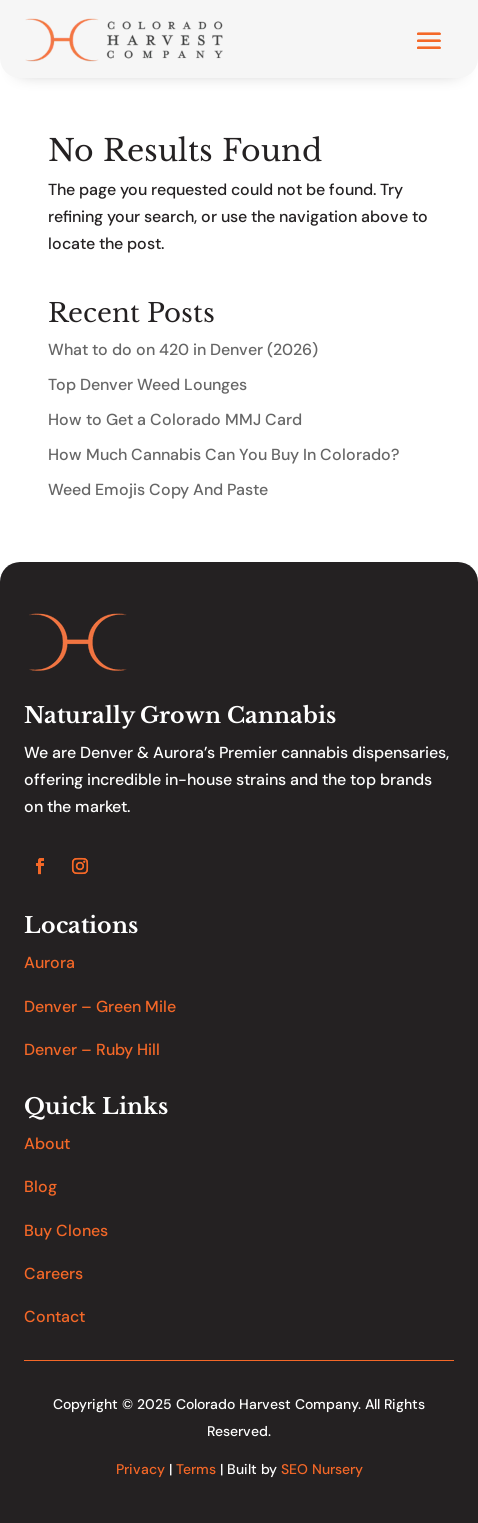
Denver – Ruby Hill (92, 1049)
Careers (53, 1273)
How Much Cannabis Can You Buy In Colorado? (223, 454)
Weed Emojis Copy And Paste (158, 489)
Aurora (49, 962)
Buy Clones (66, 1230)
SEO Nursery (322, 1469)
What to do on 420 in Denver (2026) (183, 349)
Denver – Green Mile (100, 1006)
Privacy (140, 1469)
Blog (40, 1186)
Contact (54, 1316)
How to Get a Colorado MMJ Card (175, 419)
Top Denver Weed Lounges (147, 384)
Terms (196, 1469)
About (47, 1143)
